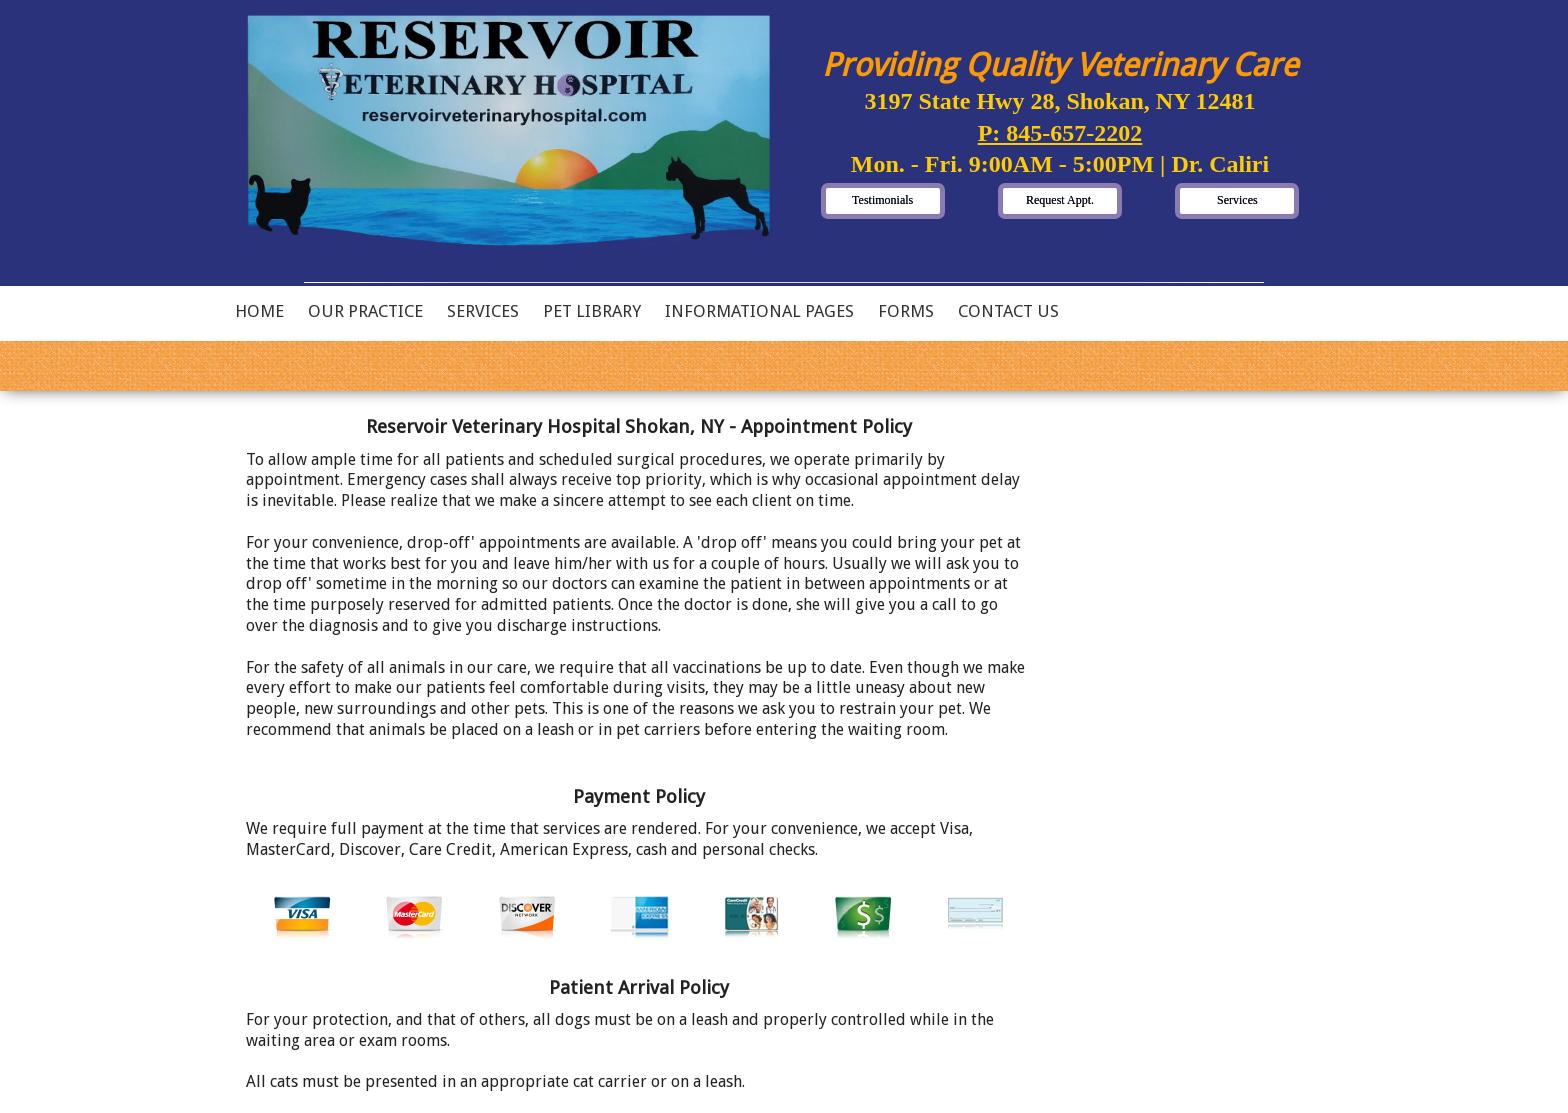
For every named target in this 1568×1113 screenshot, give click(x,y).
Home (259, 311)
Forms (906, 311)
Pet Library (592, 311)
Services (483, 311)
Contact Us (1008, 311)
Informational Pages (759, 311)
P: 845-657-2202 (1060, 133)
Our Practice (365, 311)
